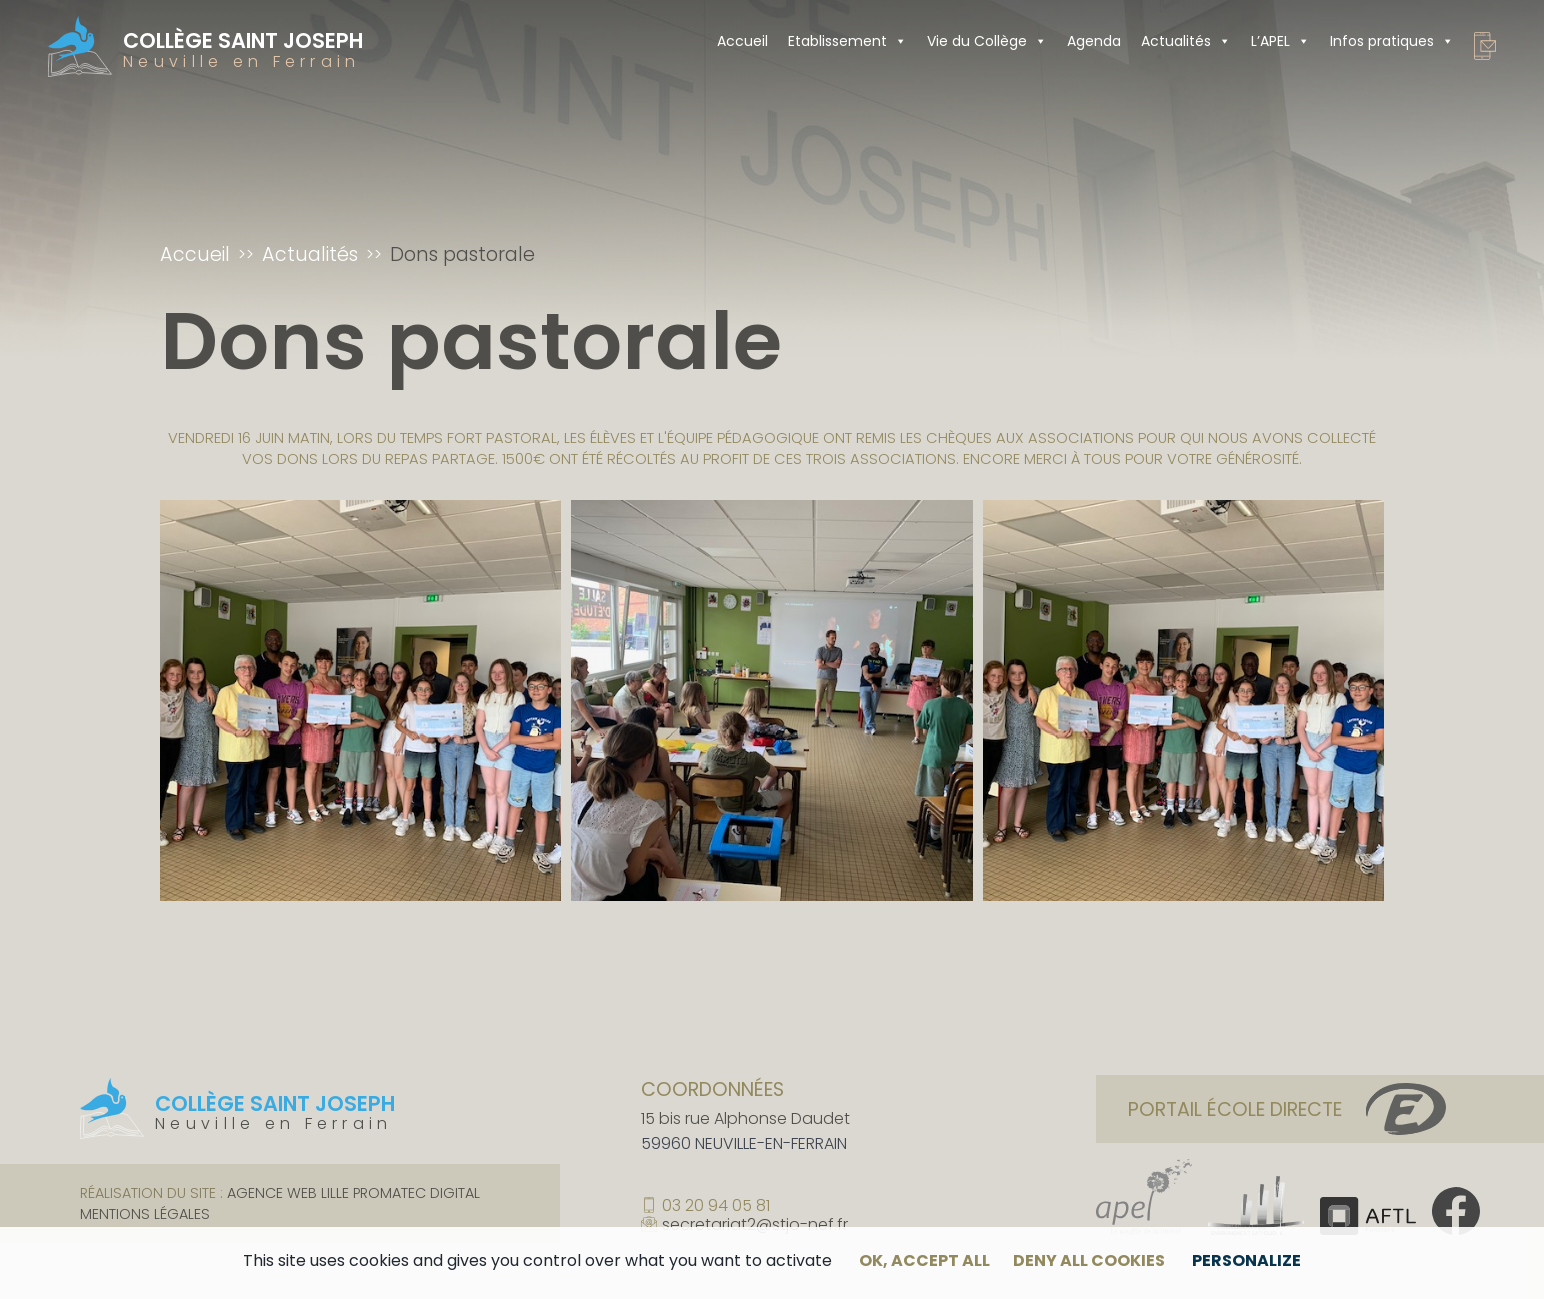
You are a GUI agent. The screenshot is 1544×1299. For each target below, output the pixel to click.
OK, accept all (924, 1260)
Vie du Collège (987, 41)
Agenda (1094, 41)
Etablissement (847, 41)
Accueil (742, 41)
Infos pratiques (1392, 41)
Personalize (1246, 1260)
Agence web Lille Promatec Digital (353, 1193)
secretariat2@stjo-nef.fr (755, 1225)
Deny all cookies (1089, 1260)
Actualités (1186, 41)
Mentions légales (145, 1214)
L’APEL (1280, 41)
